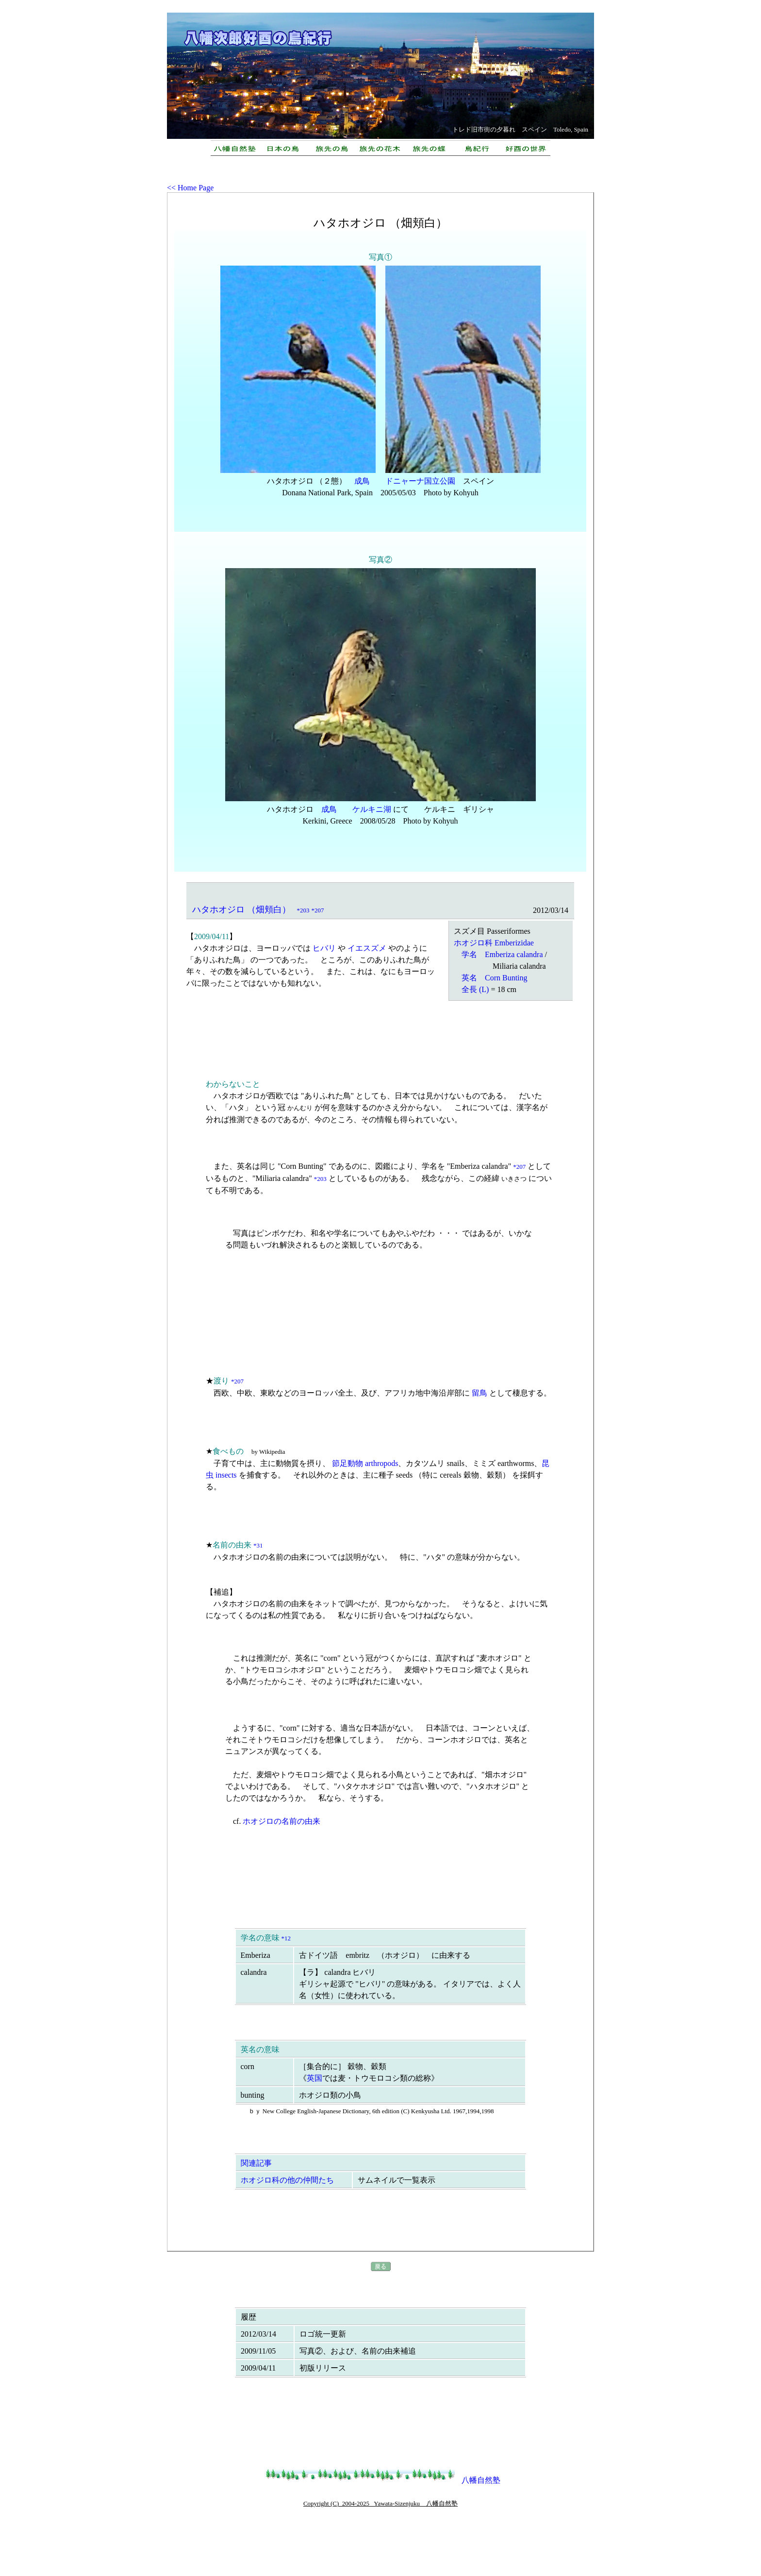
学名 (469, 954)
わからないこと (233, 1084)
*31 (258, 1545)
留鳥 (479, 1393)
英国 (314, 2078)
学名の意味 (260, 1938)
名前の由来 (232, 1545)
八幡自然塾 (481, 2480)
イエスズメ (366, 948)
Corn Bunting (506, 978)
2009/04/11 (211, 936)
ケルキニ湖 (371, 809)
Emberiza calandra (514, 954)
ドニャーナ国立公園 (420, 481)
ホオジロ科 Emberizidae (494, 943)
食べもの (228, 1451)
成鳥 (362, 481)
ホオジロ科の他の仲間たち (287, 2180)
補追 (221, 1592)
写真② (380, 560)
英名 (469, 978)
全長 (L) (475, 989)
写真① (380, 257)
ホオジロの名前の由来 (281, 1821)
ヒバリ (324, 948)
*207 (318, 910)
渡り (221, 1381)
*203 (303, 910)
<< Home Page (190, 188)
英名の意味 (260, 2049)
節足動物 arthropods (365, 1463)
